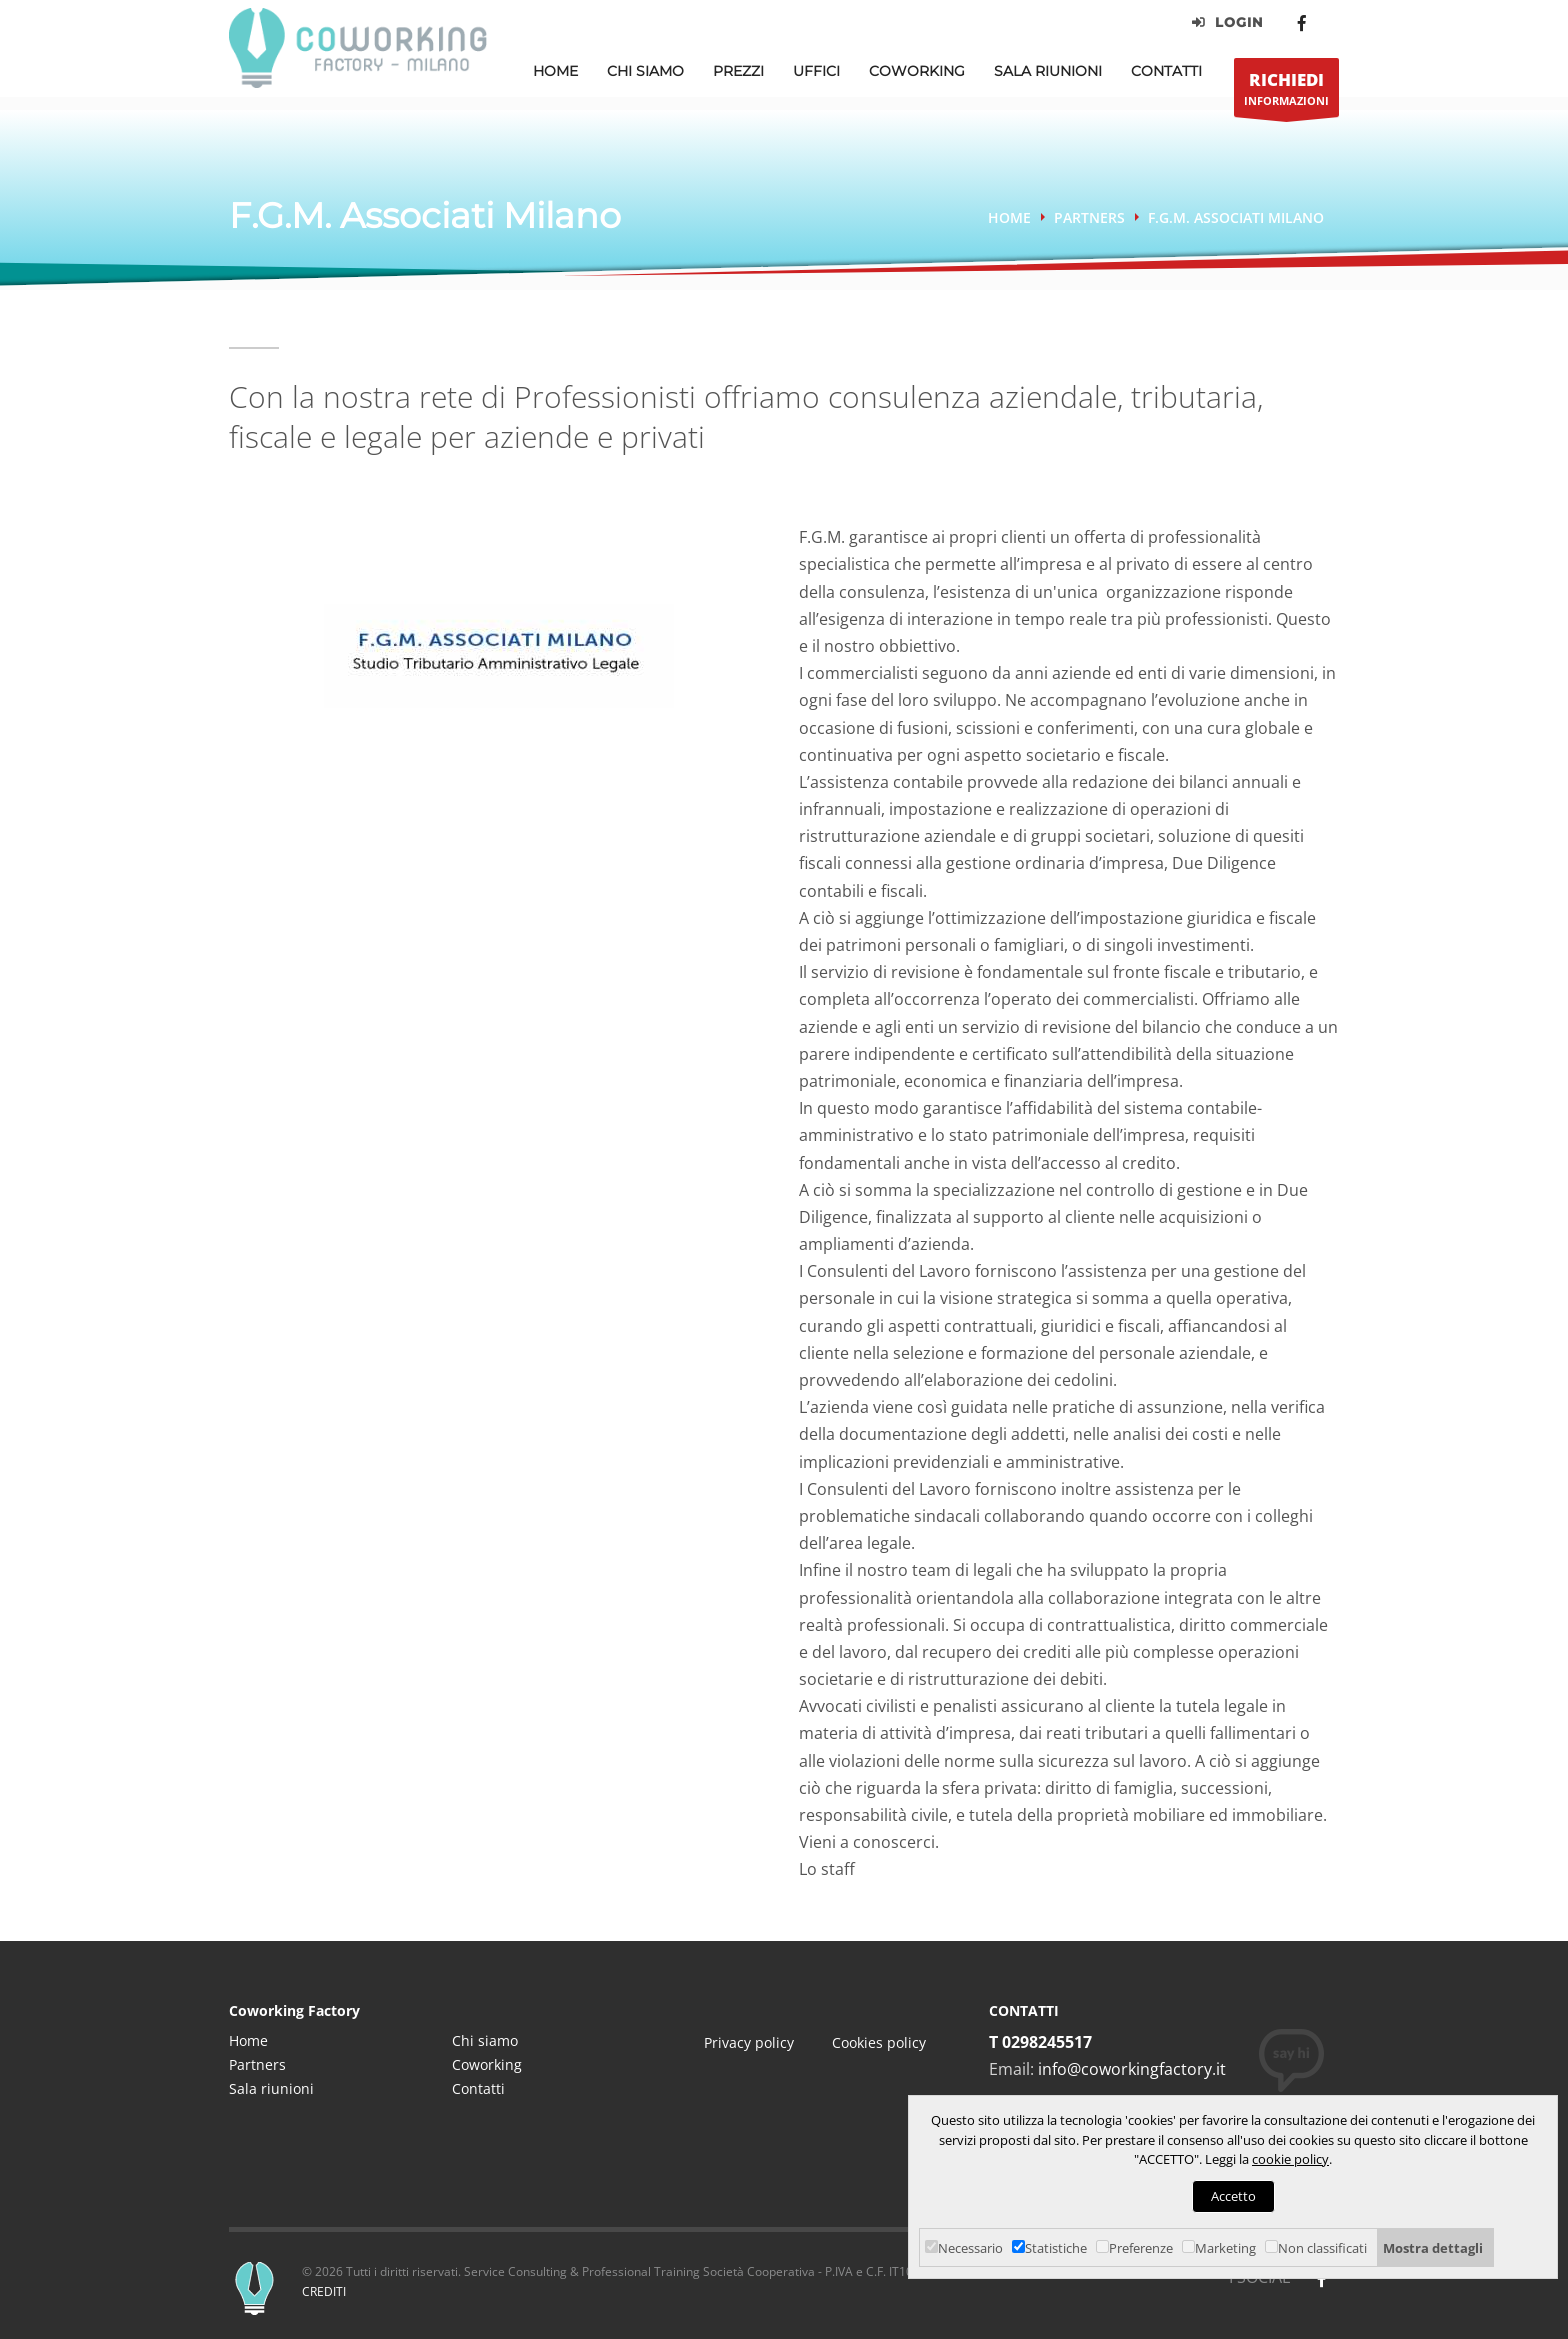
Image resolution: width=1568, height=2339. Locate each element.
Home (555, 71)
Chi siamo (485, 2040)
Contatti (1166, 71)
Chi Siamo (645, 71)
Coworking (917, 71)
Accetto (1233, 2196)
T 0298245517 (1040, 2042)
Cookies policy (879, 2042)
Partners (1089, 217)
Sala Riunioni (1048, 71)
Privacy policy (749, 2042)
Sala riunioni (271, 2088)
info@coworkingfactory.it (1132, 2069)
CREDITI (324, 2291)
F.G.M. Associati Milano (1236, 217)
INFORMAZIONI (1286, 92)
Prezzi (738, 71)
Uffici (816, 71)
